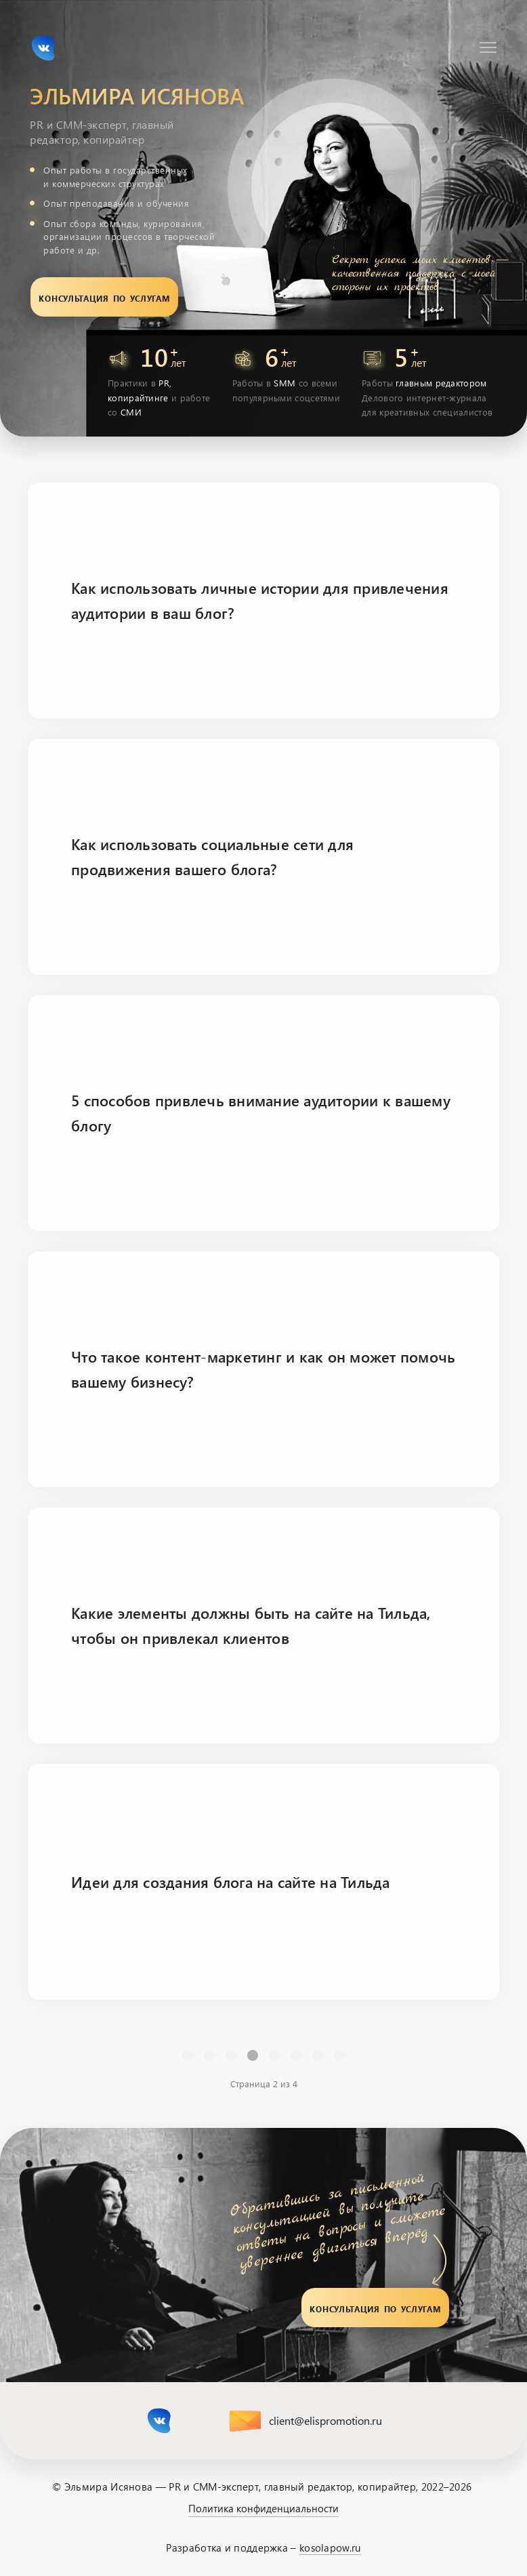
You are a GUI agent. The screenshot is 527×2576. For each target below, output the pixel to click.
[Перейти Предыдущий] (209, 2055)
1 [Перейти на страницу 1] (231, 2054)
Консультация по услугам (104, 296)
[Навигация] (488, 47)
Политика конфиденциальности (263, 2508)
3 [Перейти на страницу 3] (274, 2054)
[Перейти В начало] (187, 2055)
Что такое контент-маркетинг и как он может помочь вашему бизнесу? (263, 1368)
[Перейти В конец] (339, 2055)
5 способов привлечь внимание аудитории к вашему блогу (260, 1112)
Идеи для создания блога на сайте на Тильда (230, 1882)
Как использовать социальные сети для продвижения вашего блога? (212, 856)
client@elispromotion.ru (325, 2420)
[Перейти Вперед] (318, 2055)
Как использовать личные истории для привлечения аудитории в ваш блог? (259, 600)
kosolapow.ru (330, 2547)
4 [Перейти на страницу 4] (296, 2054)
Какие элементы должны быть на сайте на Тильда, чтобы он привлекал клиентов (251, 1625)
